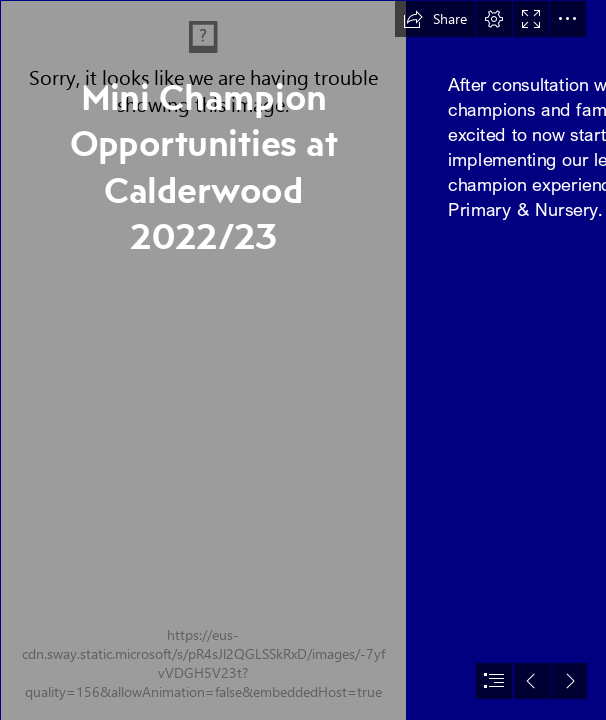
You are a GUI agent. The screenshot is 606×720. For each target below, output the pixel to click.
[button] (435, 19)
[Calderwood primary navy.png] (202, 360)
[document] (303, 360)
